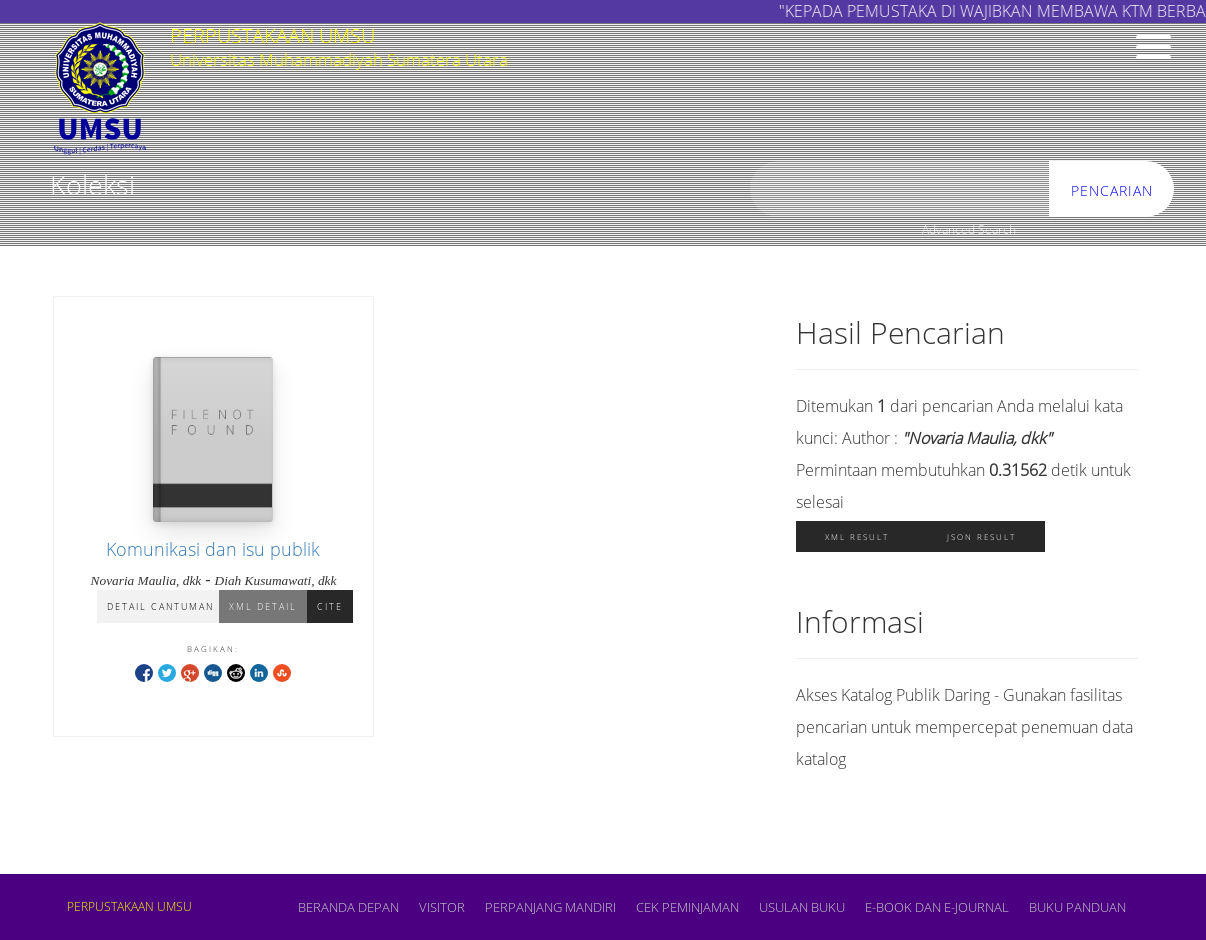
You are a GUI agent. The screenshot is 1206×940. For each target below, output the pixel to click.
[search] (900, 189)
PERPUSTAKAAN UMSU (129, 906)
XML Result (857, 536)
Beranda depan (348, 907)
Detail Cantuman (160, 606)
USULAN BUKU (802, 907)
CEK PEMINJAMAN (687, 907)
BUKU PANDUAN (1077, 907)
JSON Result (981, 536)
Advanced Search (969, 229)
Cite (330, 606)
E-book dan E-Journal (937, 907)
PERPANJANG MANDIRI (550, 907)
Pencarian (1112, 190)
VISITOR (442, 907)
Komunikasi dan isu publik (213, 549)
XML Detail (263, 606)
